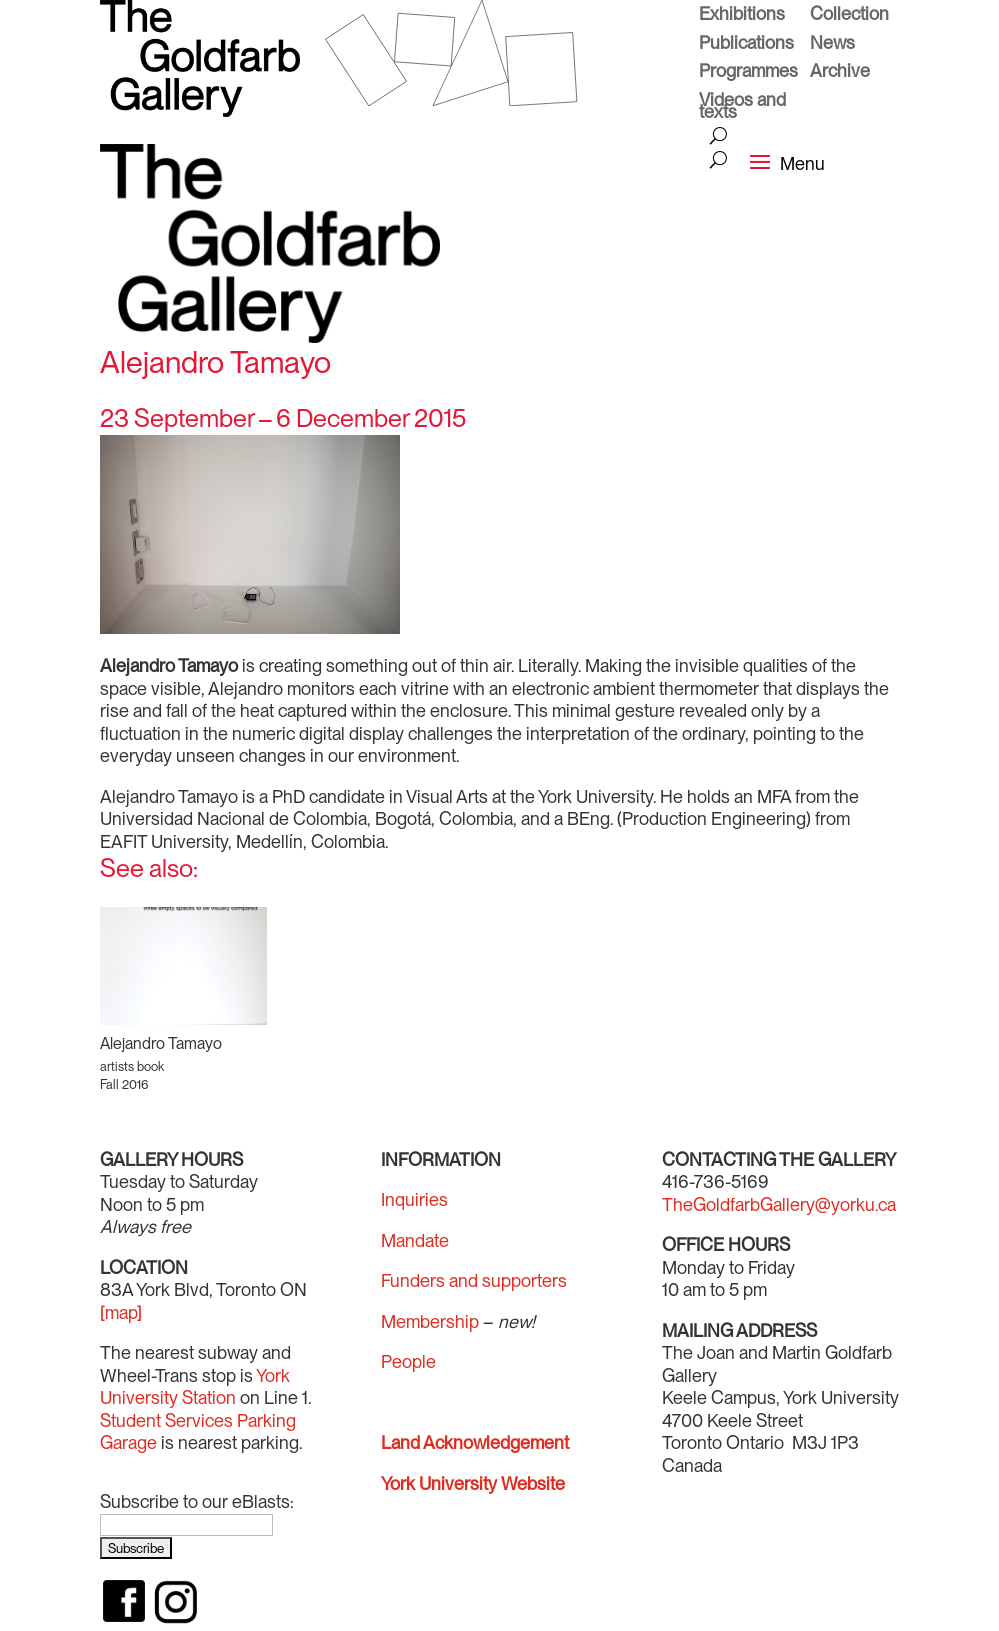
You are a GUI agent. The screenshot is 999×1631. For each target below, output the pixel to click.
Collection (849, 16)
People (408, 1361)
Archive (840, 73)
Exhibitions (742, 16)
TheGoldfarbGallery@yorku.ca (779, 1204)
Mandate (415, 1240)
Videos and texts (742, 108)
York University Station (195, 1387)
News (832, 45)
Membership (430, 1321)
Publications (746, 45)
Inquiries (414, 1199)
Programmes (748, 73)
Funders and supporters (474, 1280)
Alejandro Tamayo (161, 1043)
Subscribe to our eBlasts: (197, 1501)
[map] (121, 1312)
